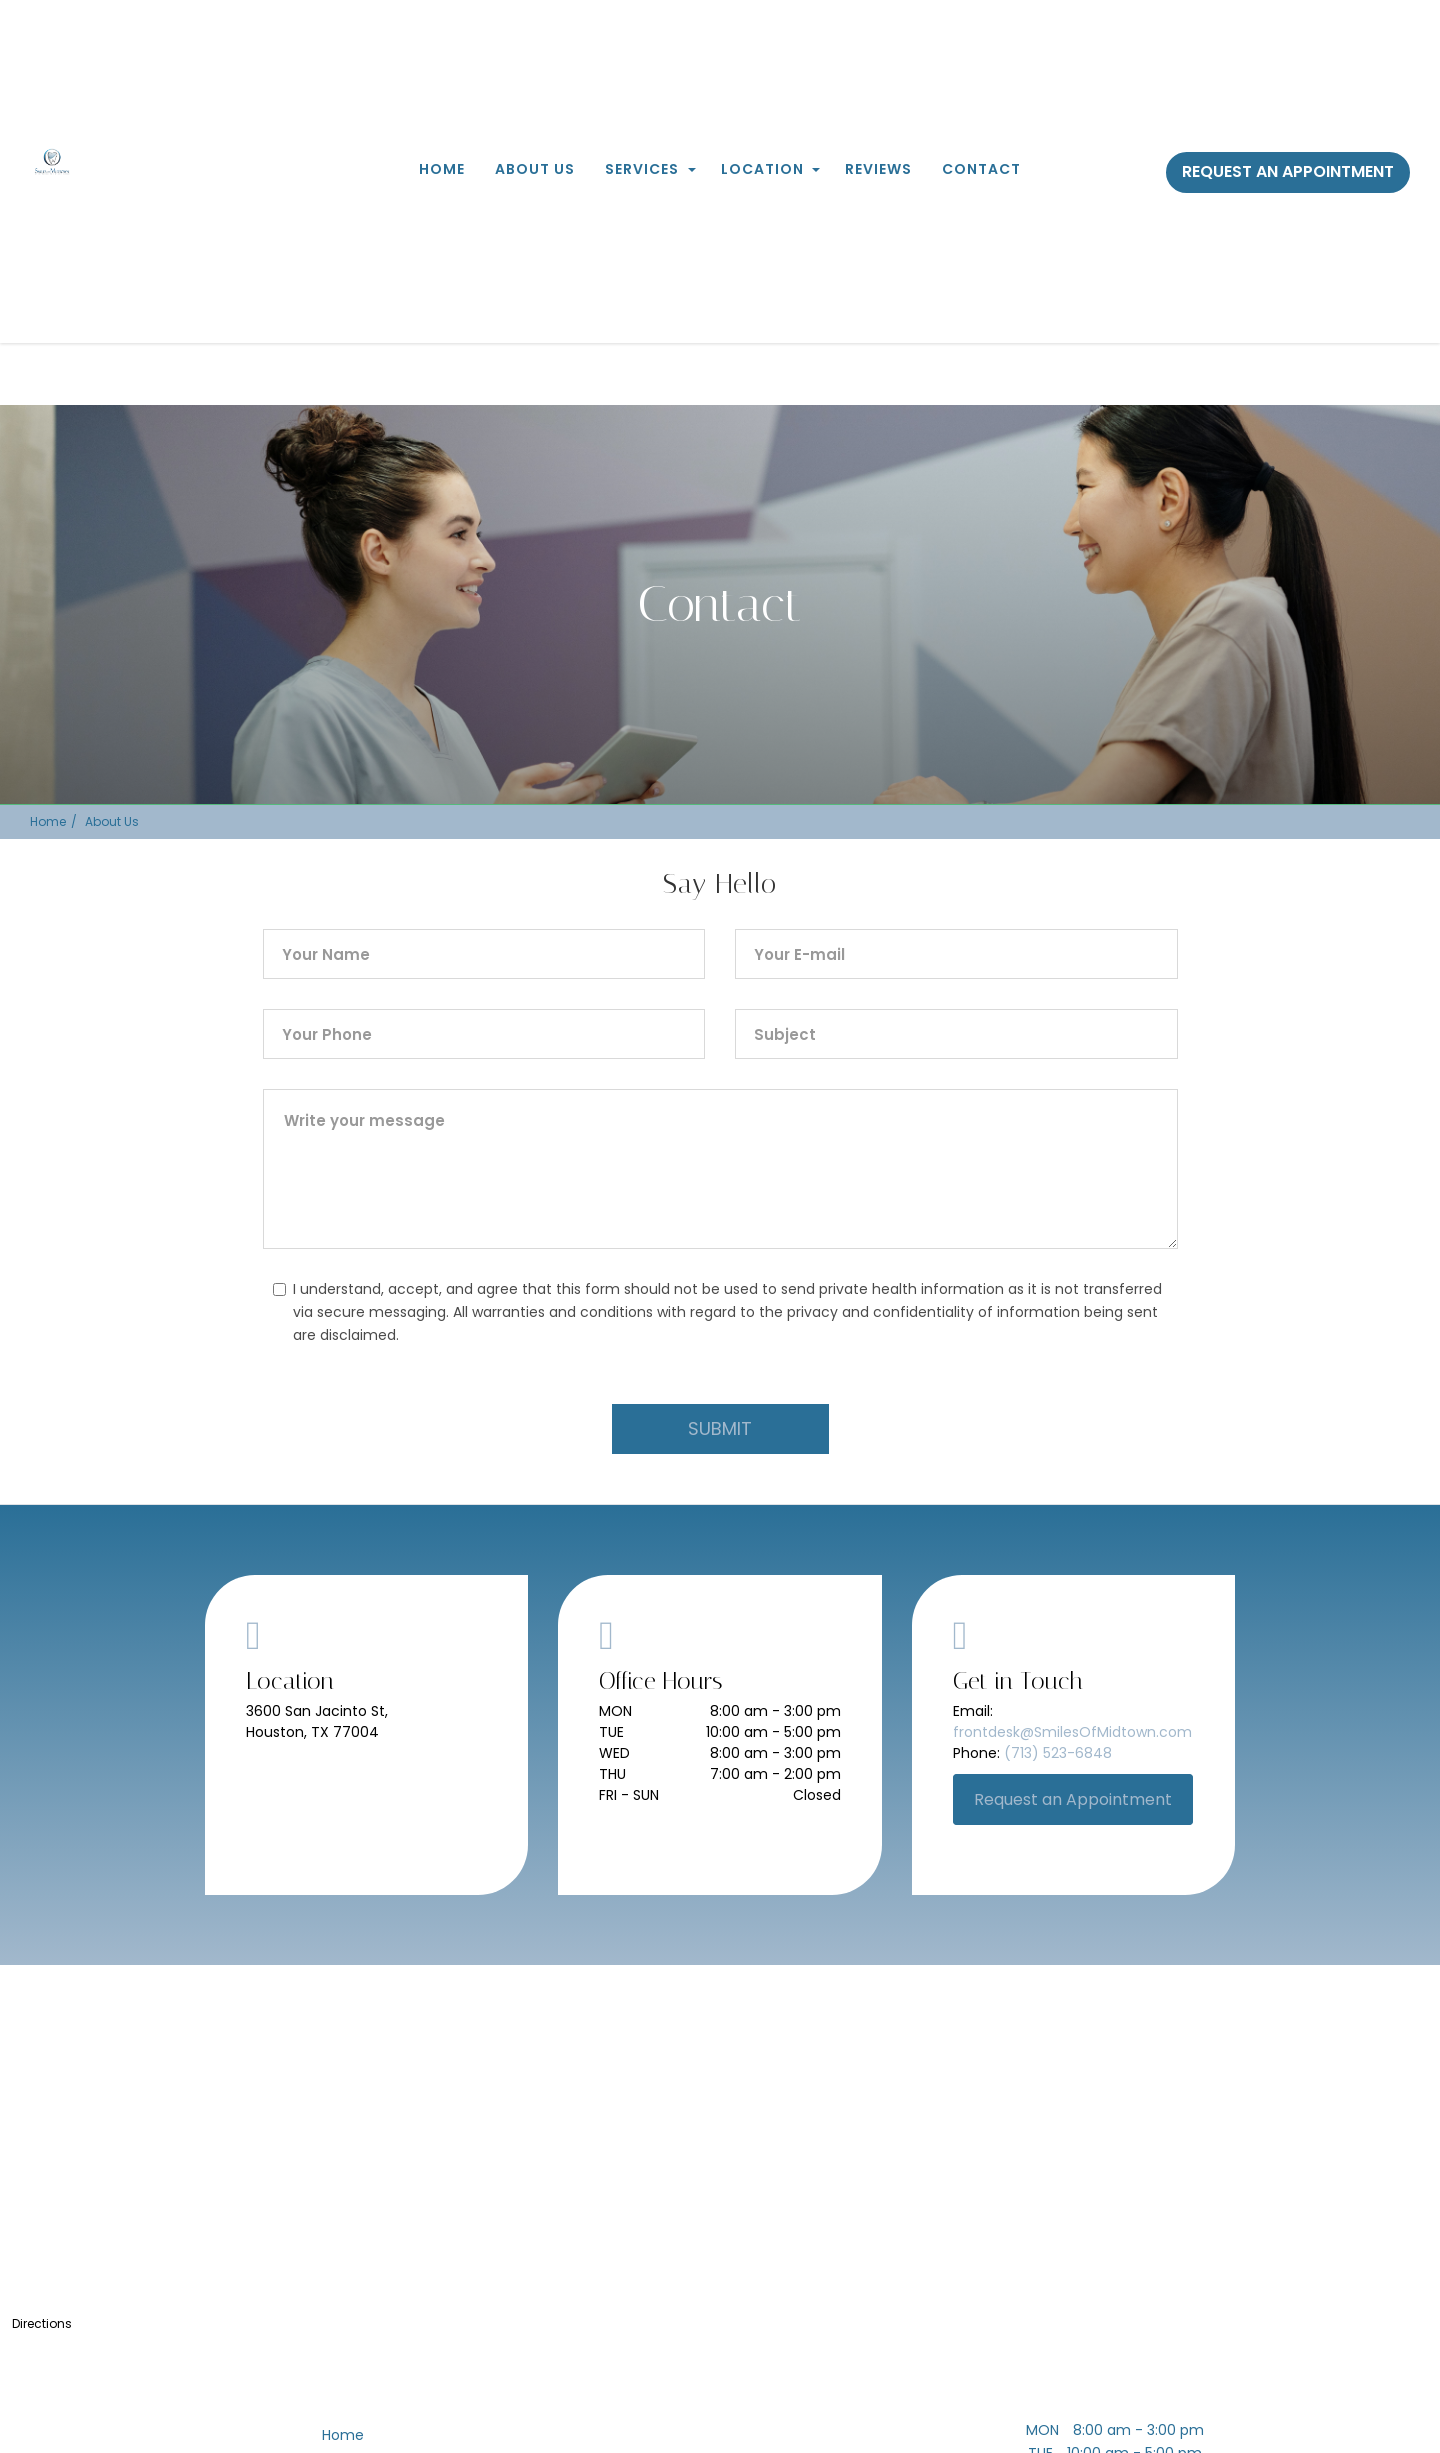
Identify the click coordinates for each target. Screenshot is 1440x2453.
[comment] (720, 1169)
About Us (535, 169)
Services (642, 169)
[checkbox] (279, 1289)
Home (442, 169)
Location (762, 169)
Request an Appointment (1288, 171)
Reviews (878, 169)
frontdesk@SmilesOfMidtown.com (1072, 1732)
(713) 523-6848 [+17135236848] (1058, 1753)
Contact (981, 169)
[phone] (484, 1034)
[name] (484, 954)
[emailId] (956, 954)
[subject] (956, 1034)
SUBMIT (720, 1428)
